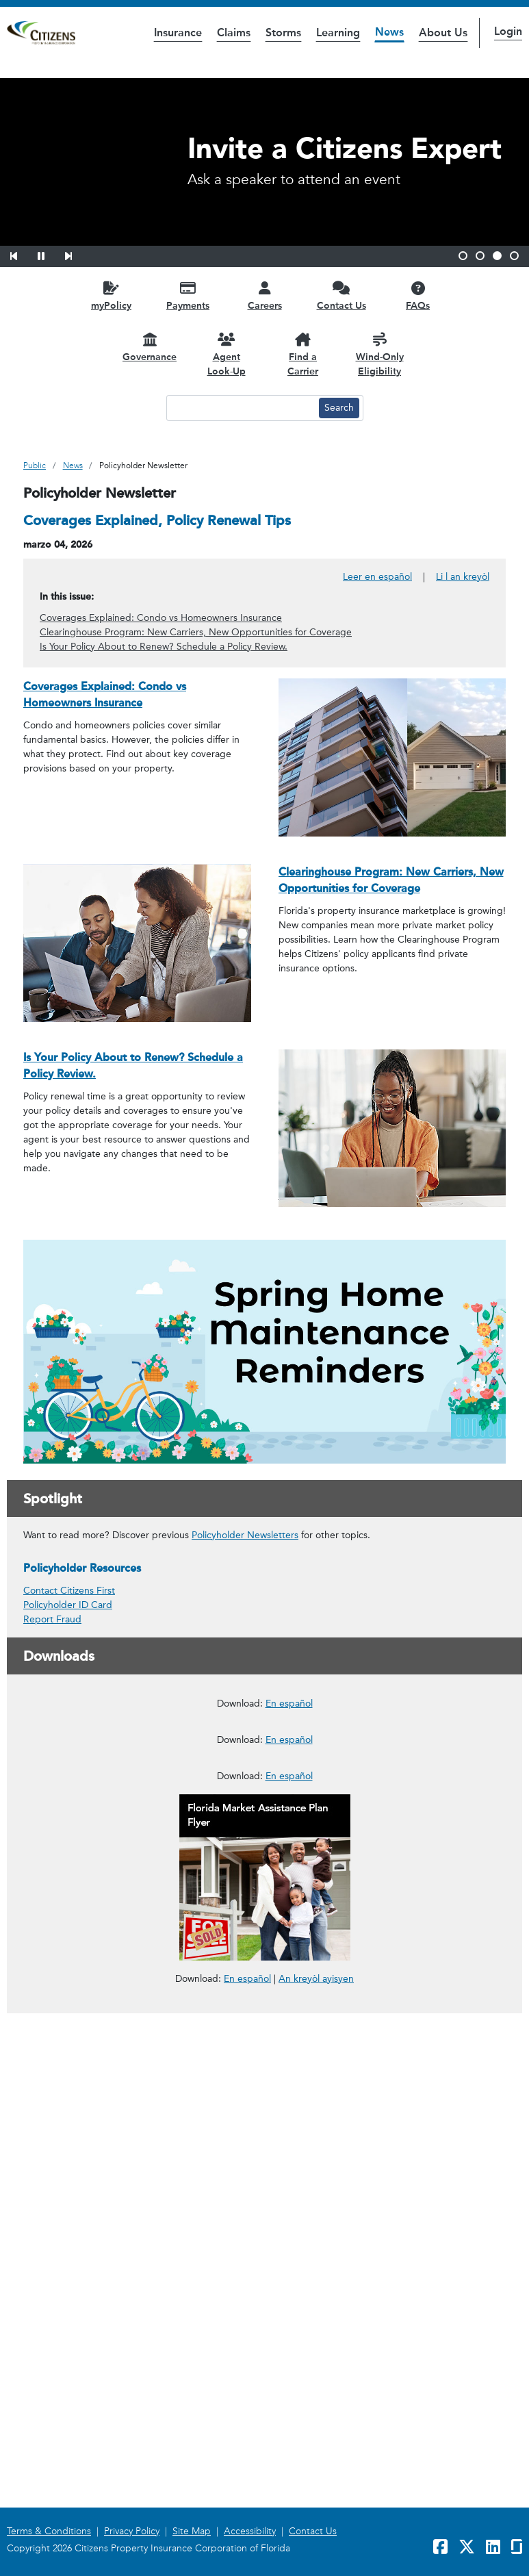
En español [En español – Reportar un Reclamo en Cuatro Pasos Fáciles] (289, 2275)
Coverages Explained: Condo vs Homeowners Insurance (161, 618)
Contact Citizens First (69, 1590)
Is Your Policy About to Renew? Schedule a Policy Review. (163, 646)
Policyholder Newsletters (245, 1535)
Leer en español (377, 577)
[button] (22, 253)
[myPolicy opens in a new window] (111, 295)
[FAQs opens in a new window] (418, 295)
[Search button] (339, 408)
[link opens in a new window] (264, 1768)
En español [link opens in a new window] (247, 2477)
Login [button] (508, 31)
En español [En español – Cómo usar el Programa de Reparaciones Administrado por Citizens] (289, 1870)
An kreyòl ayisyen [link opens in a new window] (316, 2478)
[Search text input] (240, 408)
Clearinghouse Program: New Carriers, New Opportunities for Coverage (196, 632)
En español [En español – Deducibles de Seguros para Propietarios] (289, 2072)
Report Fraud (52, 1619)
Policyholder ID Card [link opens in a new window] (67, 1605)
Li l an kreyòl (462, 577)
